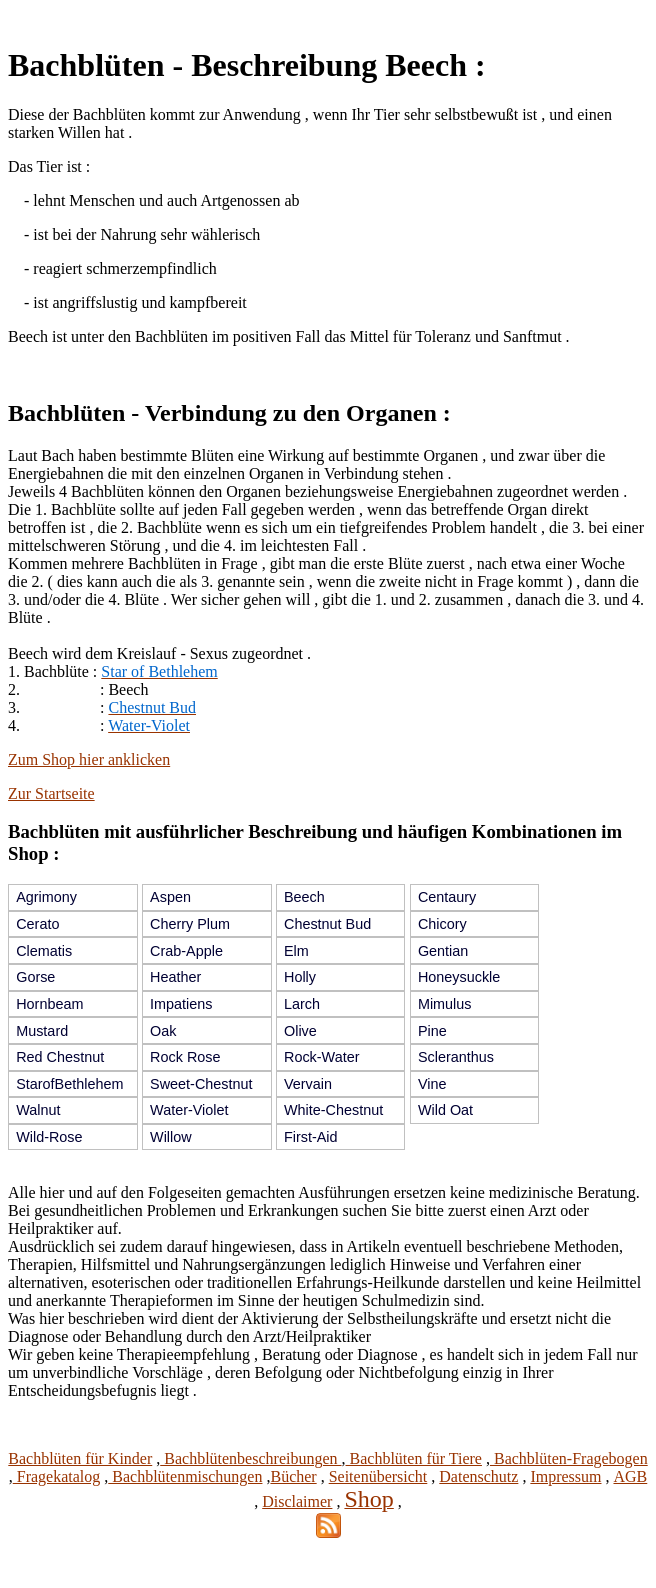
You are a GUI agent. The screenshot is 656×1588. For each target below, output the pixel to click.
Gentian (443, 951)
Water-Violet (189, 1110)
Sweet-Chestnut (201, 1084)
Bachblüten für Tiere (414, 1458)
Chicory (442, 924)
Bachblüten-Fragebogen (569, 1458)
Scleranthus (456, 1057)
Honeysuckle (459, 977)
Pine (432, 1031)
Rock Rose (185, 1057)
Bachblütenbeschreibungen (250, 1458)
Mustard (42, 1031)
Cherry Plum (190, 924)
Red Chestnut (60, 1057)
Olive (300, 1031)
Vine (432, 1084)
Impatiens (181, 1004)
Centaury (447, 897)
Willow (171, 1137)
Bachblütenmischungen (185, 1476)
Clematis (44, 951)
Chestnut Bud (327, 924)
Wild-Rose (49, 1137)
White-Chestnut (333, 1110)
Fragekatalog (57, 1476)
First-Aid (311, 1137)
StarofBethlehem (69, 1084)
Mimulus (445, 1004)
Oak (163, 1031)
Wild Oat (445, 1110)
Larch (302, 1004)
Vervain (308, 1084)
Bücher (293, 1476)
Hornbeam (49, 1004)
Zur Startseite (51, 793)
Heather (175, 977)
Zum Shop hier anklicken (89, 759)
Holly (300, 977)
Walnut (38, 1110)
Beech (304, 897)
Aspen (170, 897)
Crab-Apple (186, 951)
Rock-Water (321, 1057)
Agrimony (46, 897)
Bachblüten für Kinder (80, 1458)
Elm (296, 951)
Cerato (37, 924)
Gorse (35, 977)
